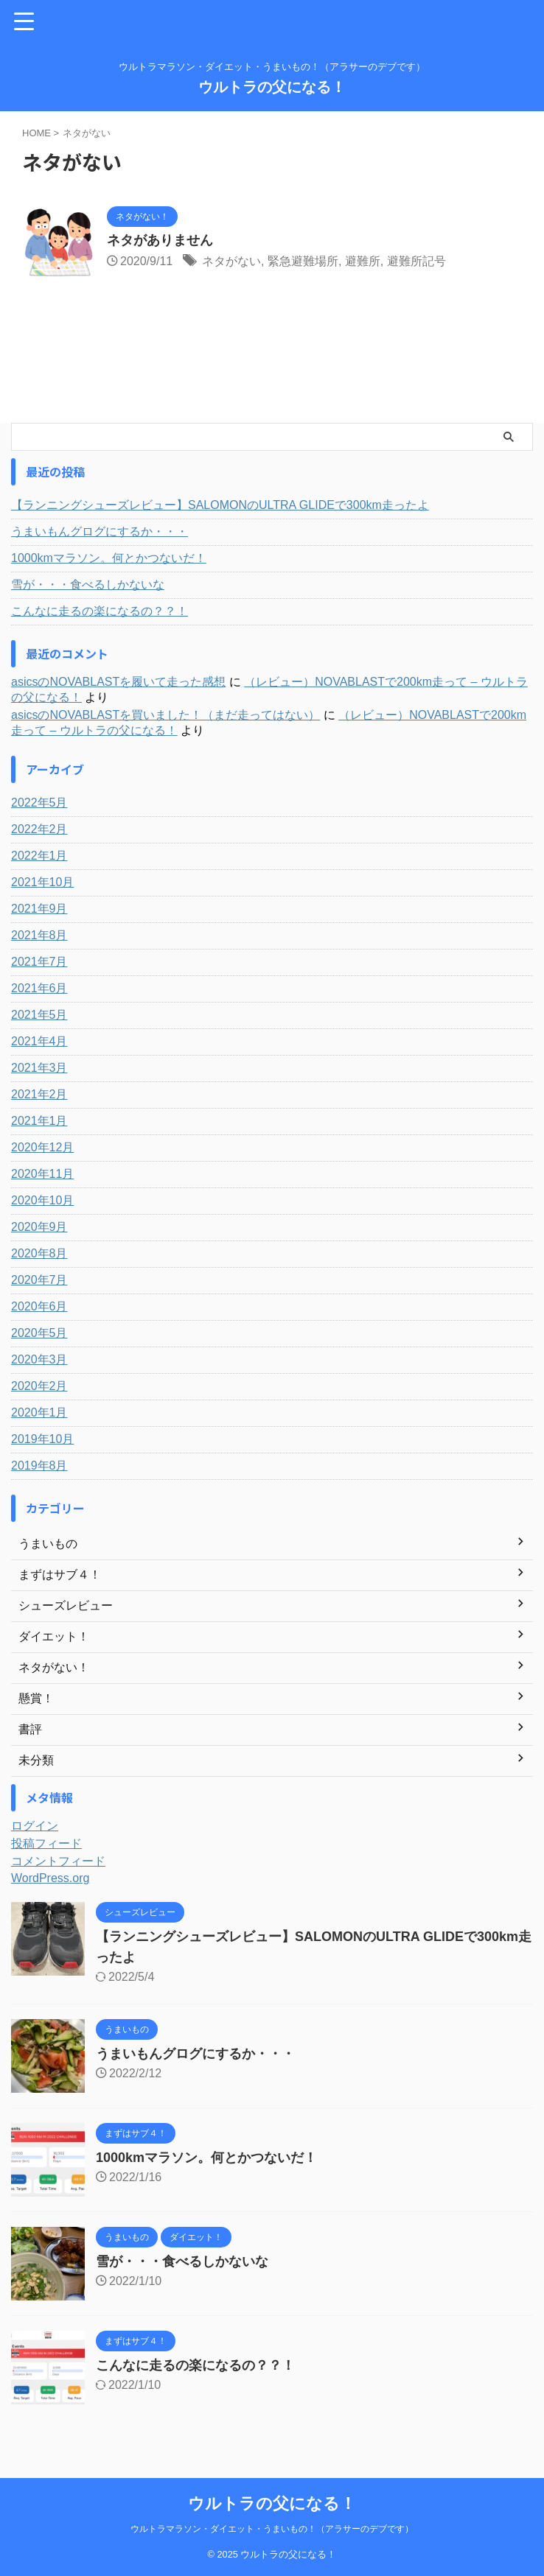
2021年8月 (39, 935)
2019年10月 (42, 1439)
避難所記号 (416, 261)
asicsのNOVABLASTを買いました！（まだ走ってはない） (165, 715)
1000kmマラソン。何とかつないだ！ (108, 558)
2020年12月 (42, 1147)
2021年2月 (39, 1094)
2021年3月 (39, 1067)
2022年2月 (39, 829)
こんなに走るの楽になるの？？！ (99, 611)
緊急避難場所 (303, 261)
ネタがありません (160, 240)
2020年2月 (39, 1386)
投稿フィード (46, 1843)
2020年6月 (39, 1306)
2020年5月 (39, 1333)
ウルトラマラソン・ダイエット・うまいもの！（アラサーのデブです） (272, 2529)
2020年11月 (42, 1174)
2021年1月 (39, 1121)
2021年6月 (39, 988)
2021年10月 (42, 882)
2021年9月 (39, 908)
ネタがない (231, 261)
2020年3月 (39, 1359)
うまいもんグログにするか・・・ (99, 531)
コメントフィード (58, 1861)
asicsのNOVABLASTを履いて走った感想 (118, 681)
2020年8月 (39, 1253)
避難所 (362, 261)
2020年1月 (39, 1412)
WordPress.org (50, 1878)
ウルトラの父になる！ (272, 87)
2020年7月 (39, 1280)
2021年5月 (39, 1014)
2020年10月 (42, 1200)
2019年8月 (39, 1465)
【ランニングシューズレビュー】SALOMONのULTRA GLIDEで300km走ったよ (220, 505)
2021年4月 (39, 1041)
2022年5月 (39, 802)
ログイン (34, 1825)
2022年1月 (39, 855)
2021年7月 (39, 961)
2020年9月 (39, 1227)
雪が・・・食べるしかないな (87, 584)
